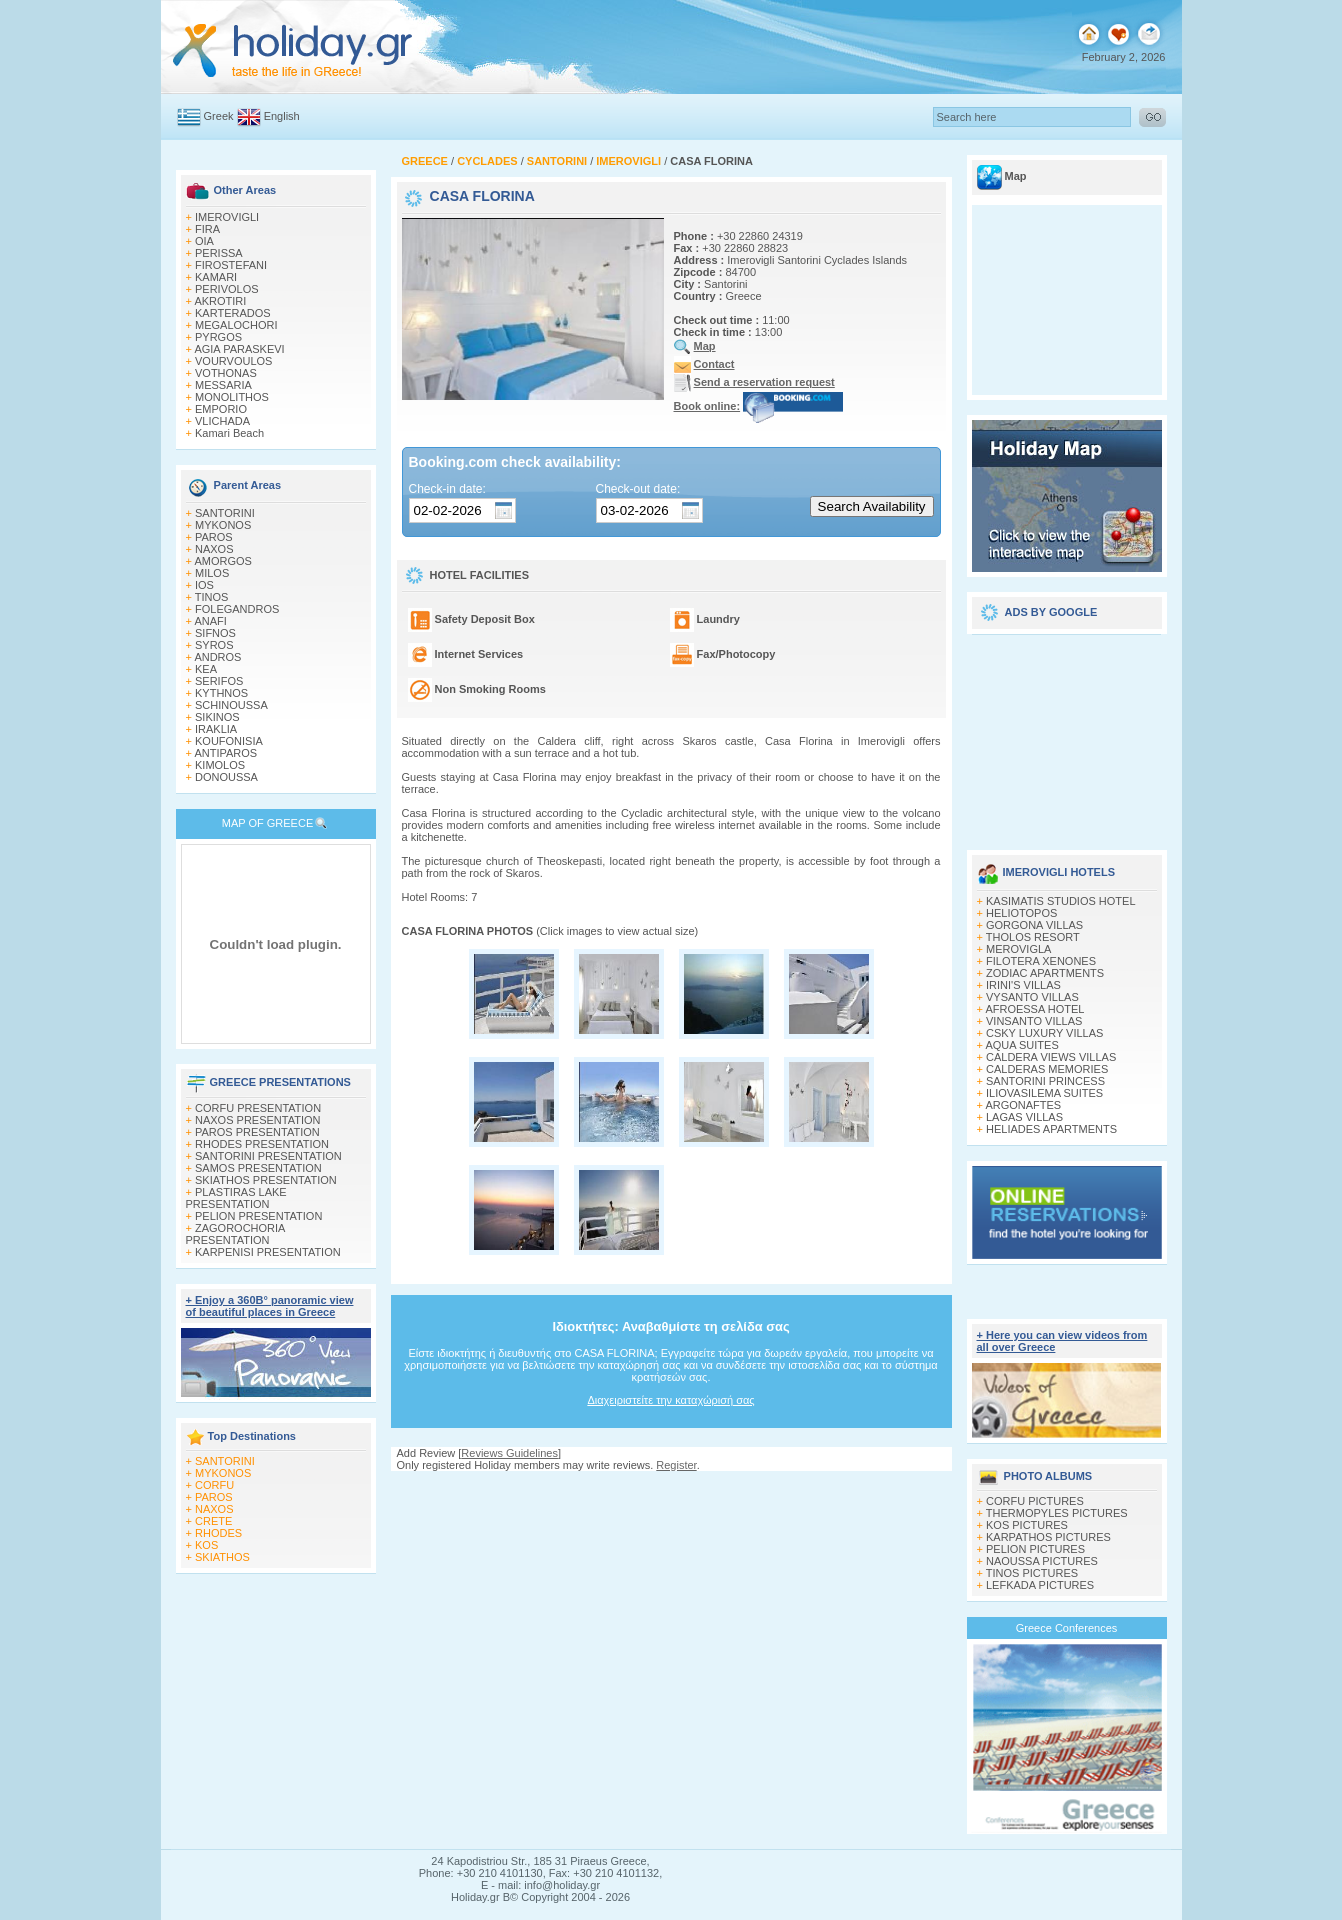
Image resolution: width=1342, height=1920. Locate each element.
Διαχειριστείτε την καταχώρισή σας (670, 1400)
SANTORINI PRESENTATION (268, 1156)
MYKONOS (223, 525)
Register (676, 1465)
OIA (204, 241)
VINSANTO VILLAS (1034, 1021)
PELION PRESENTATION (258, 1216)
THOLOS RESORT (1033, 937)
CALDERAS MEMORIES (1047, 1069)
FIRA (207, 229)
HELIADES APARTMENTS (1051, 1129)
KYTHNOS (221, 693)
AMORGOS (222, 561)
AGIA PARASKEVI (239, 349)
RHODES (218, 1533)
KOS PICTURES (1027, 1525)
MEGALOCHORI (236, 325)
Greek (219, 116)
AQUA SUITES (1021, 1045)
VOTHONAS (226, 373)
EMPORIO (221, 409)
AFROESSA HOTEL (1034, 1009)
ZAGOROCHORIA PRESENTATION (235, 1234)
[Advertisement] (1067, 735)
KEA (206, 669)
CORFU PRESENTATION (258, 1108)
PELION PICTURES (1035, 1549)
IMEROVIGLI (227, 217)
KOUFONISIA (229, 741)
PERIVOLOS (227, 289)
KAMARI (216, 277)
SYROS (214, 645)
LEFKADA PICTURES (1040, 1585)
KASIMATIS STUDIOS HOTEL (1061, 901)
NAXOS (214, 549)
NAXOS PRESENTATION (258, 1120)
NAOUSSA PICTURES (1042, 1561)
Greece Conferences (1067, 1628)
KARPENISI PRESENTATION (268, 1252)
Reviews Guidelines (509, 1453)
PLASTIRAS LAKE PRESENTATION (236, 1198)
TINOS (212, 597)
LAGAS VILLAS (1024, 1117)
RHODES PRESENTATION (262, 1144)
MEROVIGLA (1018, 949)
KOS (206, 1545)
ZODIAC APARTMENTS (1045, 973)
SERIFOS (219, 681)
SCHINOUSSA (231, 705)
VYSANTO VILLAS (1032, 997)
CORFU (214, 1485)
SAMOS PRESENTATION (258, 1168)
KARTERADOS (233, 313)
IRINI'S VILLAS (1023, 985)
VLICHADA (222, 421)
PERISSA (219, 253)
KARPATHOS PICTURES (1048, 1537)
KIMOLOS (220, 765)
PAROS (214, 537)
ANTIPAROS (225, 753)
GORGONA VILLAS (1034, 925)
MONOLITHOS (232, 397)
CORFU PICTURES (1035, 1501)
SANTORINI (225, 513)
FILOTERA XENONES (1041, 961)
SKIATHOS (222, 1557)
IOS (204, 585)
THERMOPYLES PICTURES (1057, 1513)
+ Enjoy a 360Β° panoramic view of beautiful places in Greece (270, 1306)
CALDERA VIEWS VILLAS (1051, 1057)
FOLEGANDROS (237, 609)
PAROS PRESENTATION (257, 1132)
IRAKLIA (216, 729)
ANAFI (210, 621)
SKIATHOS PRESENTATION (266, 1180)
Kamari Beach (229, 433)
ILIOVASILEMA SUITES (1044, 1093)
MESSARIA (223, 385)
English (282, 116)
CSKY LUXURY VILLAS (1044, 1033)
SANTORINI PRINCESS (1045, 1081)
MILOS (212, 573)
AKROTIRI (220, 301)
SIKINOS (217, 717)
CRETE (213, 1521)
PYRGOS (218, 337)
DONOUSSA (226, 777)
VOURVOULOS (233, 361)
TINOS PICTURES (1032, 1573)
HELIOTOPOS (1021, 913)
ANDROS (217, 657)
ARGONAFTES (1023, 1105)
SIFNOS (215, 633)
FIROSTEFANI (231, 265)
